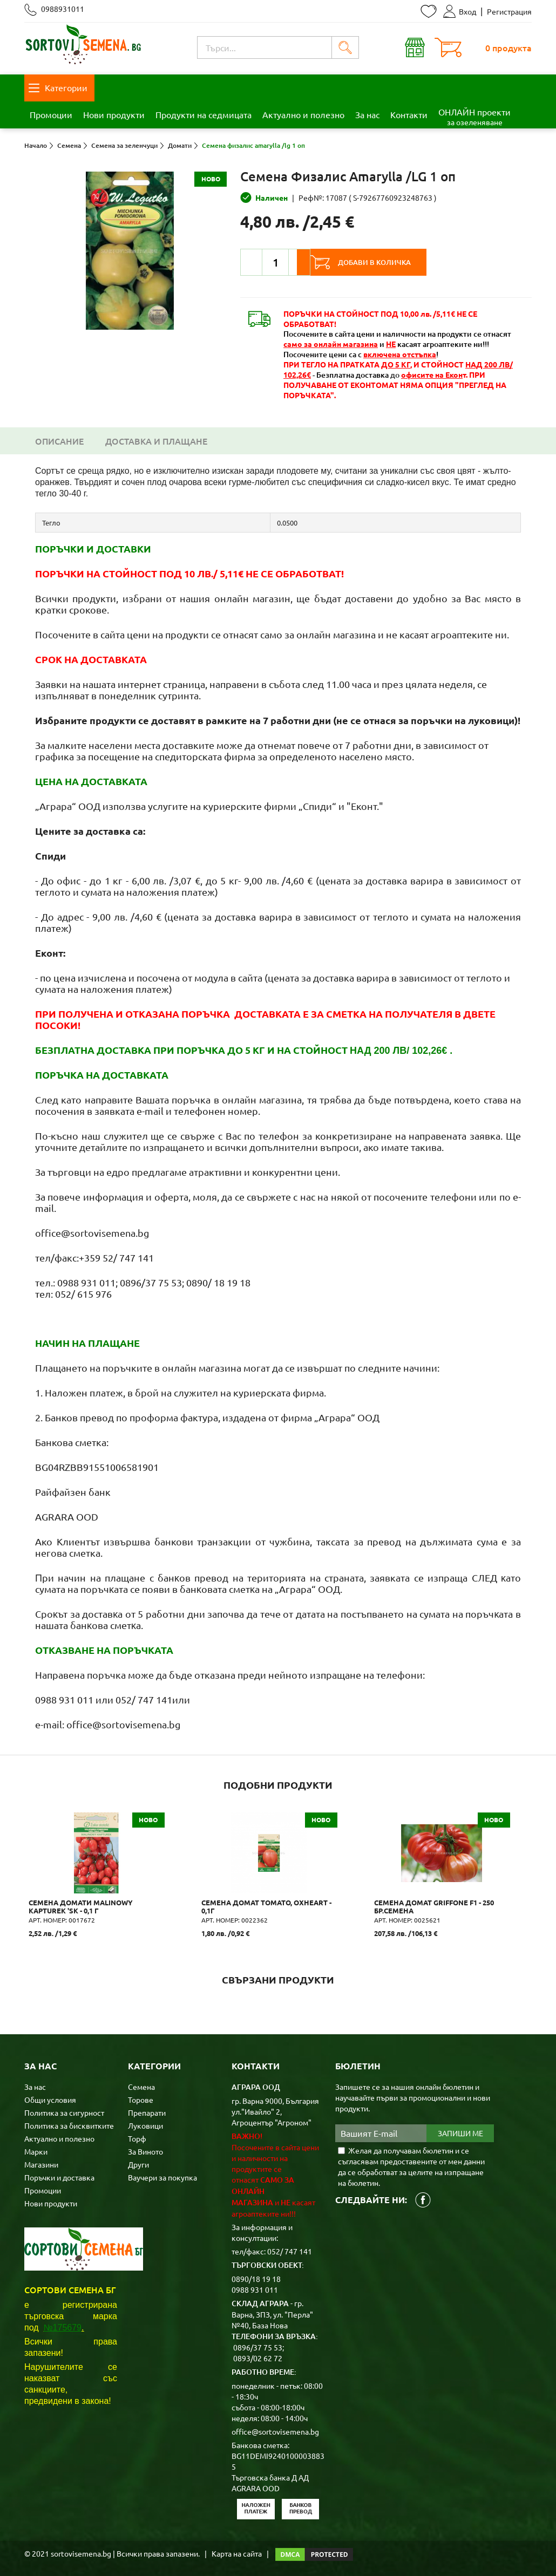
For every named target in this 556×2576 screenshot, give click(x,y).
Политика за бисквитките (69, 2123)
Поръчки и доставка (59, 2174)
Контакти (409, 114)
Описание (59, 441)
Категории (58, 87)
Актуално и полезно (303, 114)
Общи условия (50, 2097)
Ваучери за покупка (162, 2174)
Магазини (41, 2161)
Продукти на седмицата (203, 114)
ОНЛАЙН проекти (474, 116)
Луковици (145, 2123)
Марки (36, 2149)
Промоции (51, 114)
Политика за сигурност (64, 2110)
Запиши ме (460, 2131)
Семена (141, 2084)
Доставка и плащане (156, 441)
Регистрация (509, 11)
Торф (137, 2136)
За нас (367, 114)
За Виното (145, 2149)
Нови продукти (114, 114)
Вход (459, 11)
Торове (140, 2097)
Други (138, 2161)
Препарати (147, 2110)
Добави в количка (388, 262)
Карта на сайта (237, 2550)
